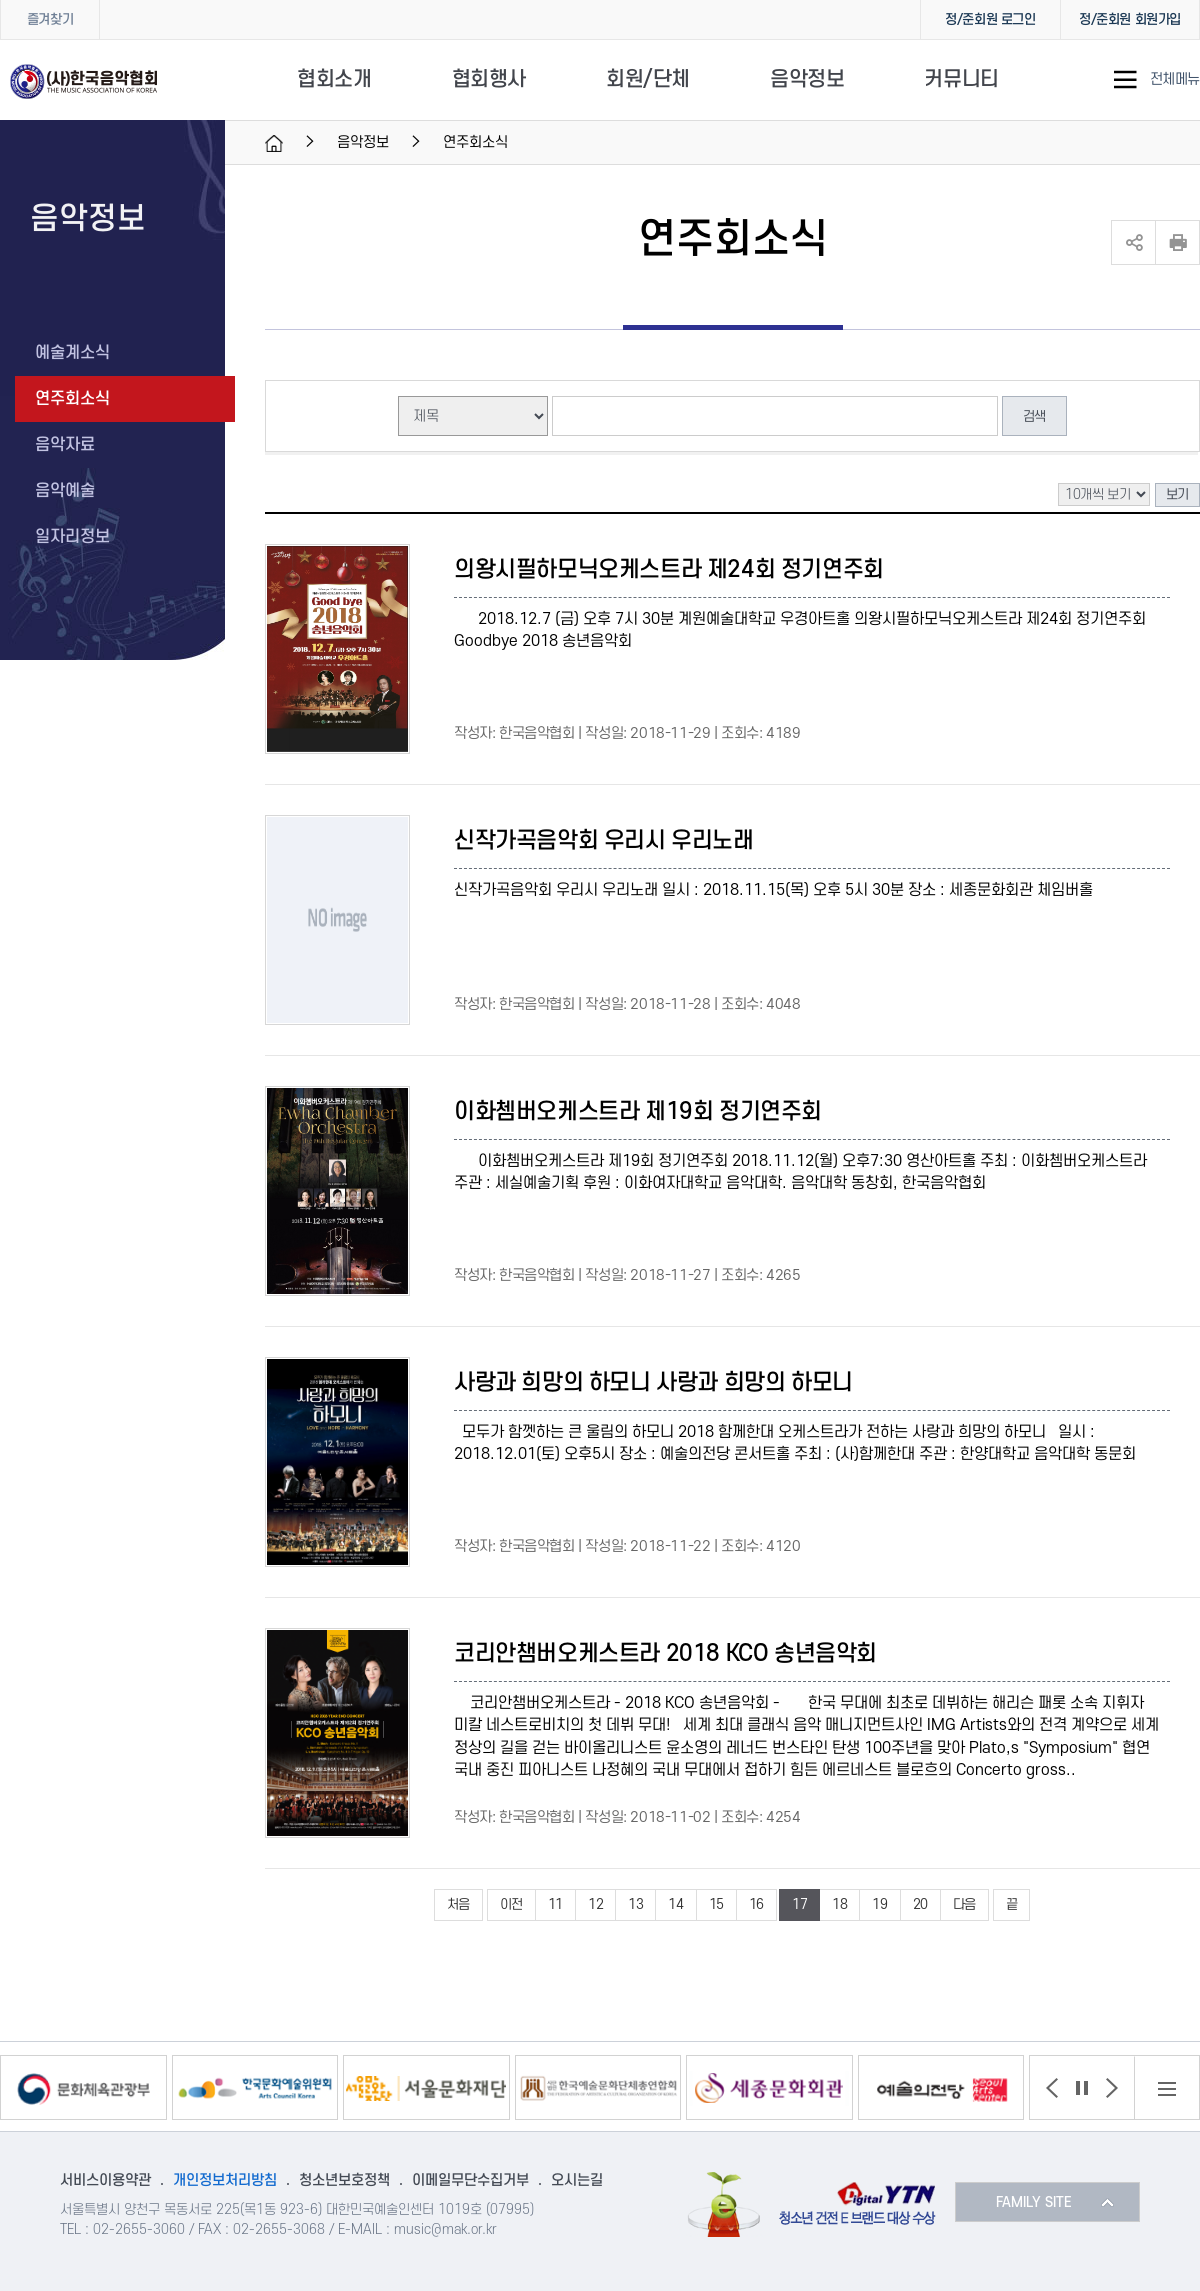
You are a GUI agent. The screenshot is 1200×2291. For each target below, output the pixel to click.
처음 (458, 1904)
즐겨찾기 (50, 19)
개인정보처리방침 (225, 2180)
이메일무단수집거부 (470, 2180)
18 (839, 1904)
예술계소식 (72, 353)
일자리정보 (72, 537)
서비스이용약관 (105, 2180)
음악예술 (65, 491)
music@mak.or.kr (445, 2229)
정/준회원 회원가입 (1130, 19)
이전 (511, 1904)
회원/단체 (648, 79)
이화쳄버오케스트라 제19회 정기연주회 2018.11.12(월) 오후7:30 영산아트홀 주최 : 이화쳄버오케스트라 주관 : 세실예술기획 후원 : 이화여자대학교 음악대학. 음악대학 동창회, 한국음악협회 (800, 1172)
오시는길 (577, 2180)
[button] (1052, 2088)
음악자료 (65, 445)
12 (595, 1904)
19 (879, 1904)
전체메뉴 (1175, 80)
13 (635, 1904)
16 (756, 1904)
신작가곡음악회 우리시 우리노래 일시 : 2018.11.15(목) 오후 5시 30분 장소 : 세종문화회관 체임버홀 (773, 890)
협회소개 (334, 79)
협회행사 (489, 79)
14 (675, 1904)
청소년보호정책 (344, 2180)
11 (555, 1904)
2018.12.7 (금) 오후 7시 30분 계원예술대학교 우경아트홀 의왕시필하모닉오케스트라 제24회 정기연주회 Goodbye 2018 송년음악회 (800, 630)
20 (920, 1904)
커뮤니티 (961, 79)
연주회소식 (72, 399)
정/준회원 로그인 (990, 19)
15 (716, 1904)
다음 (964, 1904)
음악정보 (807, 79)
